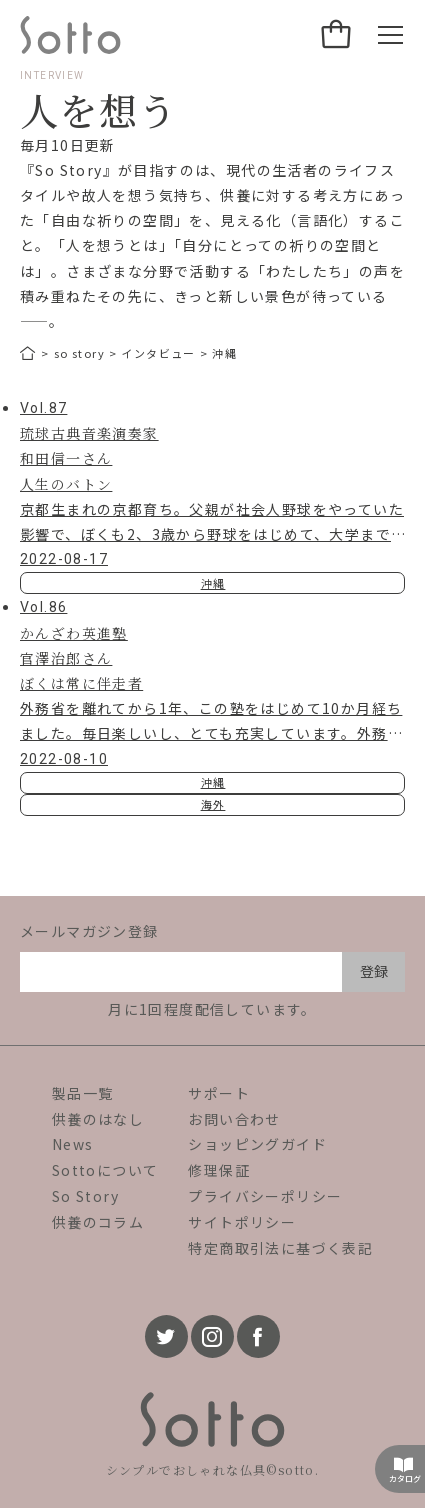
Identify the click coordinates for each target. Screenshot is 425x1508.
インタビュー (158, 353)
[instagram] (212, 1336)
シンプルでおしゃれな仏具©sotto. (213, 1469)
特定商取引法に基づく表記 (280, 1248)
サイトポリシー (242, 1222)
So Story (85, 1196)
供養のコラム (98, 1222)
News (73, 1144)
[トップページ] (28, 354)
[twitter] (166, 1336)
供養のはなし (98, 1119)
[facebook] (258, 1336)
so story (79, 353)
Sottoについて (105, 1170)
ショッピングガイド (257, 1144)
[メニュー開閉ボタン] (390, 35)
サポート (219, 1093)
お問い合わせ (234, 1119)
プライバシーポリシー (265, 1196)
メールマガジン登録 (89, 931)
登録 (374, 971)
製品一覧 (83, 1093)
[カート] (337, 35)
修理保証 (219, 1170)
